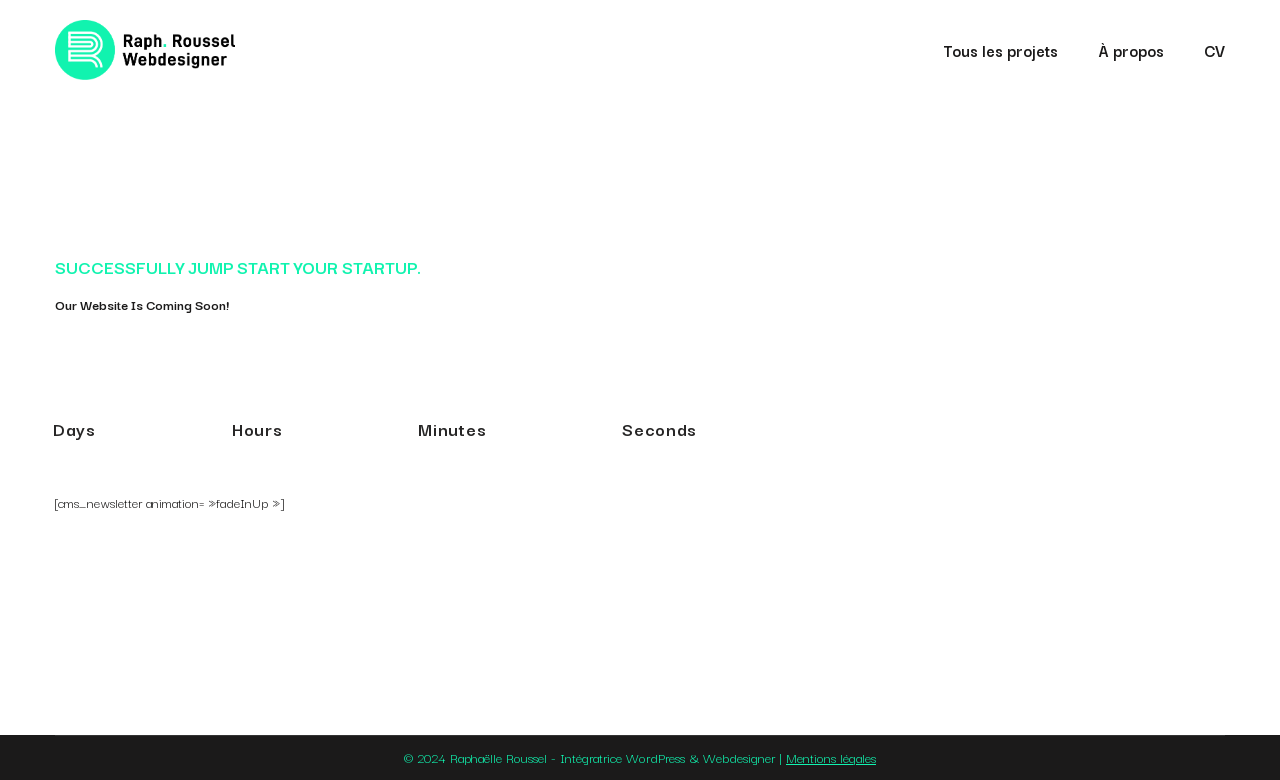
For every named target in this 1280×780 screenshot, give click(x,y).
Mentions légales (831, 757)
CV (1214, 50)
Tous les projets (1000, 50)
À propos (1131, 50)
